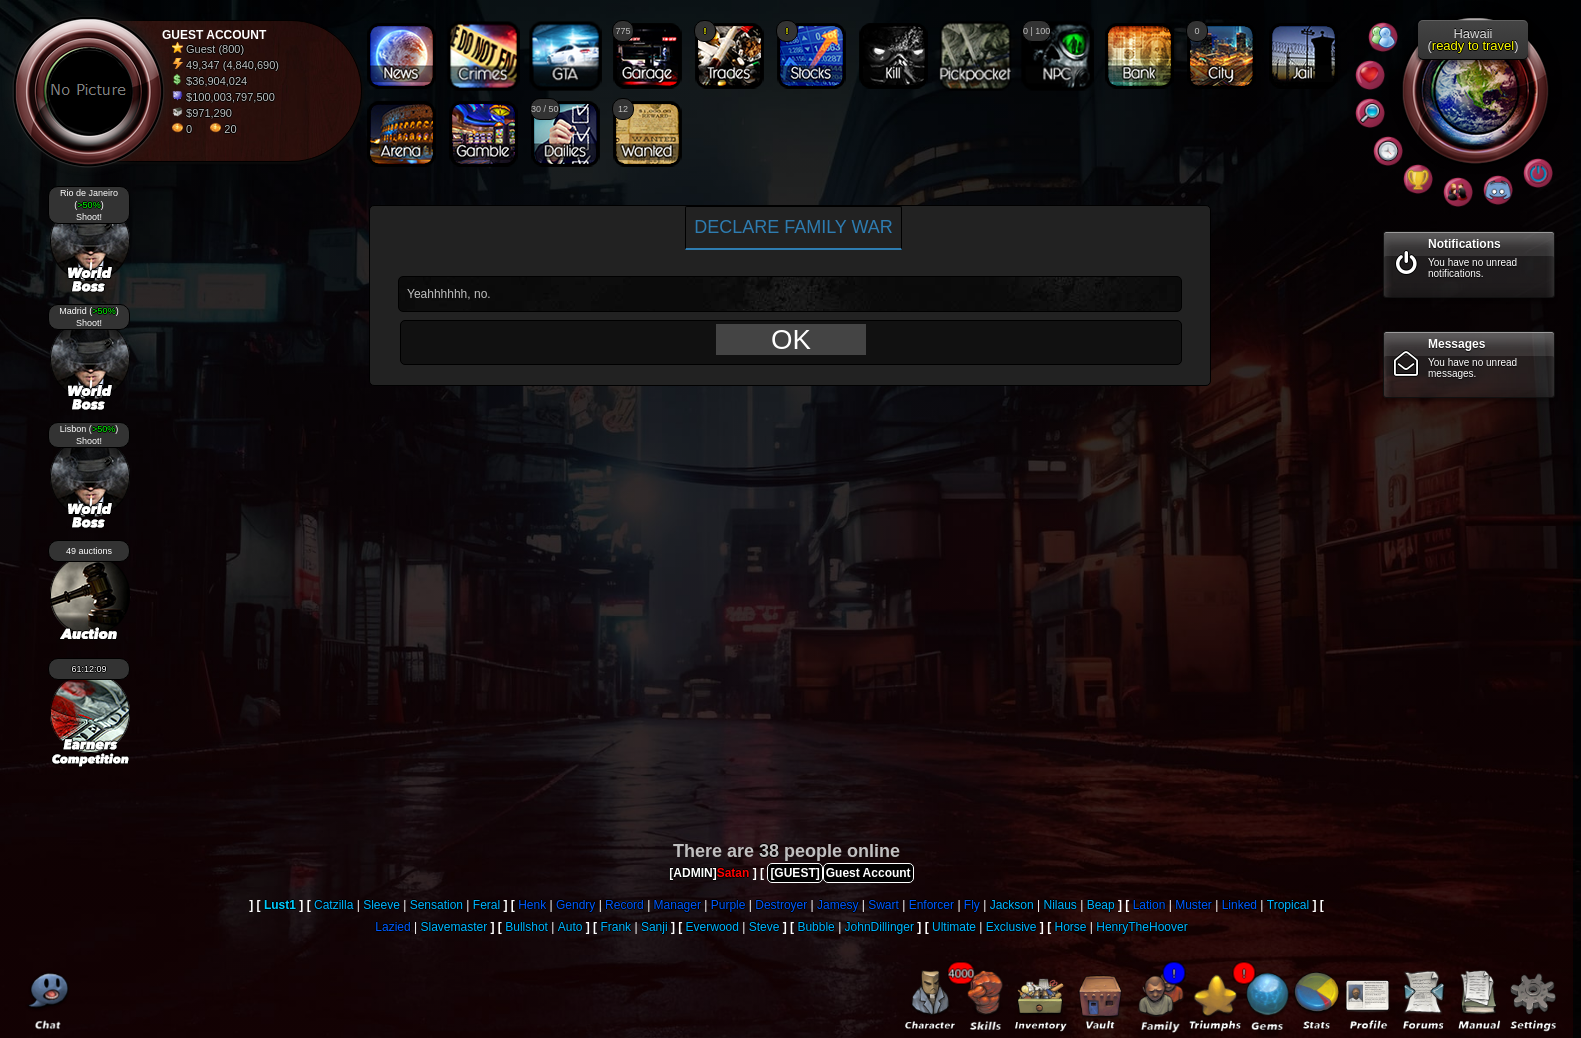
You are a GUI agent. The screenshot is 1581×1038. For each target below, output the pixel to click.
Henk (532, 905)
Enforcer (931, 905)
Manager (677, 905)
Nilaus (1059, 905)
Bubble (815, 927)
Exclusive (1011, 927)
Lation (1149, 905)
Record (624, 905)
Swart (883, 905)
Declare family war (793, 227)
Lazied (392, 927)
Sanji (654, 927)
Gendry (575, 905)
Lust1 (280, 905)
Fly (972, 905)
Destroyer (781, 905)
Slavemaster (454, 927)
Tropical (1288, 905)
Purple (728, 905)
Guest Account (868, 873)
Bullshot (526, 927)
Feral (486, 905)
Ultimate (954, 927)
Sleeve (381, 905)
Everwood (712, 927)
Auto (570, 927)
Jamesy (837, 905)
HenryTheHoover (1141, 927)
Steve (764, 927)
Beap (1101, 905)
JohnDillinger (879, 927)
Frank (615, 927)
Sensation (436, 905)
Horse (1070, 927)
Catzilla (333, 905)
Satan (733, 873)
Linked (1239, 905)
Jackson (1012, 905)
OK (791, 339)
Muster (1193, 905)
